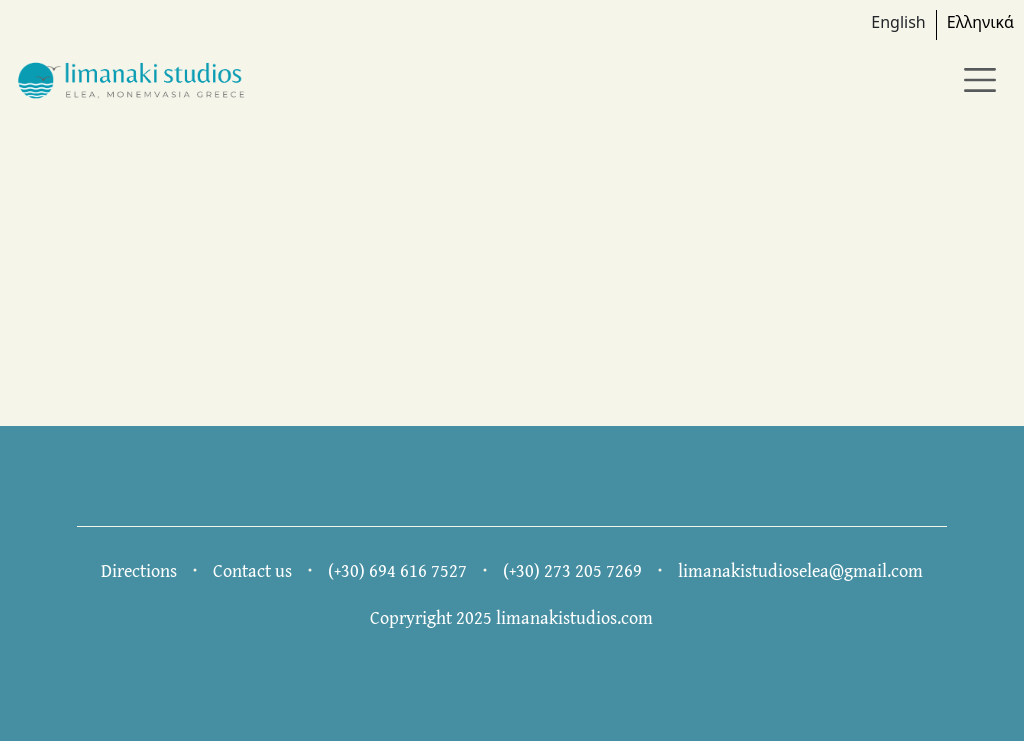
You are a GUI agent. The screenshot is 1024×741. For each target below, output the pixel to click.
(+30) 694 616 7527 (397, 570)
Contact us (252, 570)
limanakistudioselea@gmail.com (800, 570)
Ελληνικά (980, 22)
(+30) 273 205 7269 (572, 570)
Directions (139, 570)
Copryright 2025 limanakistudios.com (511, 617)
